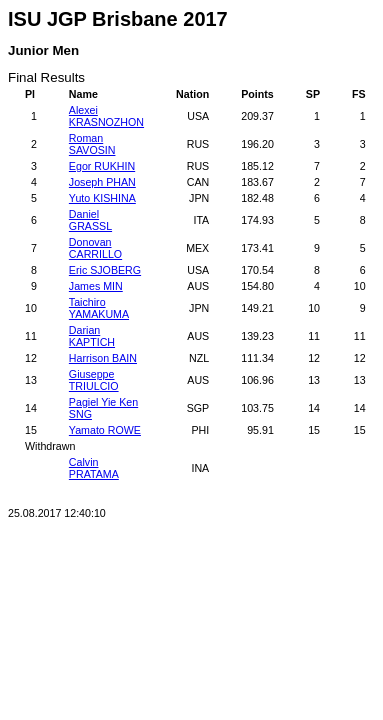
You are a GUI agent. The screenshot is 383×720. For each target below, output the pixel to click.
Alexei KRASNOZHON (106, 116)
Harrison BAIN (103, 358)
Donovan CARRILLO (95, 248)
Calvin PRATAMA (94, 468)
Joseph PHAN (102, 182)
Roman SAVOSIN (92, 144)
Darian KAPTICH (92, 336)
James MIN (96, 286)
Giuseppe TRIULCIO (94, 380)
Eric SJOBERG (105, 270)
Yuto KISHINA (102, 198)
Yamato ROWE (105, 430)
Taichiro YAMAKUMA (99, 308)
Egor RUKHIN (102, 166)
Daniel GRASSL (90, 220)
